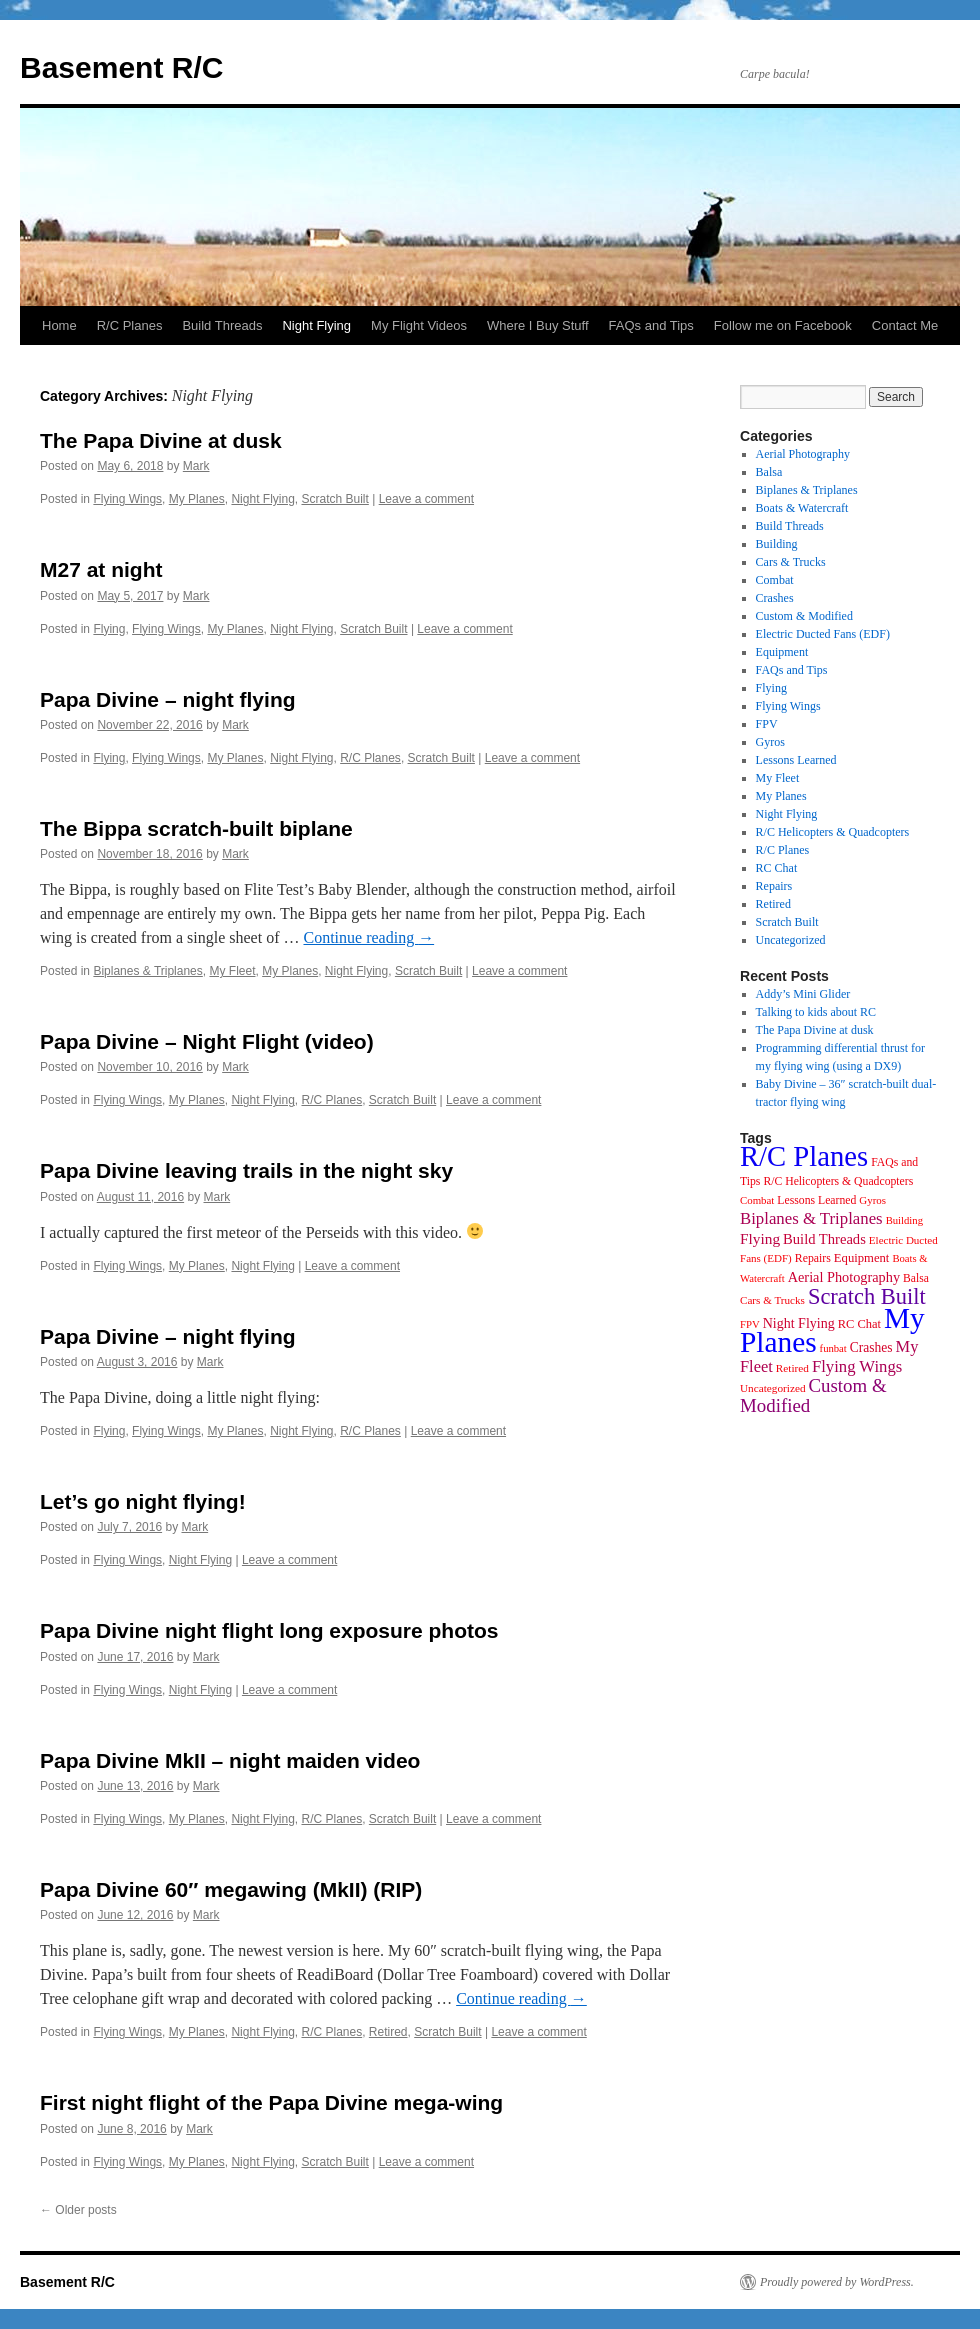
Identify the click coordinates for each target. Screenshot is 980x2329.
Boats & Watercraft (802, 508)
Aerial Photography (803, 454)
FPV (767, 724)
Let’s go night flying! (143, 1501)
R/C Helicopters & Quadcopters (833, 832)
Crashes (775, 598)
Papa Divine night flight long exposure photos (269, 1630)
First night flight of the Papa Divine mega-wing (271, 2102)
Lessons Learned (796, 760)
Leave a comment (426, 499)
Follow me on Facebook (783, 325)
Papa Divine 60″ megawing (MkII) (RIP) (231, 1889)
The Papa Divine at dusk (161, 440)
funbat (833, 1348)
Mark (196, 466)
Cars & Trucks (791, 562)
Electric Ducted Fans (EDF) (823, 634)
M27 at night (101, 569)
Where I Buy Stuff (538, 325)
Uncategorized (791, 940)
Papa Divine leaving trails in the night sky (246, 1170)
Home (59, 325)
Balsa (769, 472)
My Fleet (232, 971)
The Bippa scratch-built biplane (196, 828)
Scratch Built (334, 499)
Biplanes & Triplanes (147, 971)
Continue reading (368, 937)
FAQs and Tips (651, 325)
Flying (109, 629)
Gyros (770, 742)
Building (777, 544)
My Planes (197, 499)
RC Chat (777, 868)
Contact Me (905, 325)
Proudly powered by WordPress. (837, 2282)
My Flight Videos (419, 325)
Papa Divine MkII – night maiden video (230, 1760)
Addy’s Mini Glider (803, 994)
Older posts (78, 2210)
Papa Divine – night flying (168, 699)
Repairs (774, 886)
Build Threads (222, 325)
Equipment (782, 652)
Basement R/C (121, 67)
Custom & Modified (804, 616)
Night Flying (316, 325)
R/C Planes (130, 325)
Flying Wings (127, 499)
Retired (388, 2032)
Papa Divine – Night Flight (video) (207, 1041)
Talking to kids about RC (816, 1012)
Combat (775, 580)
